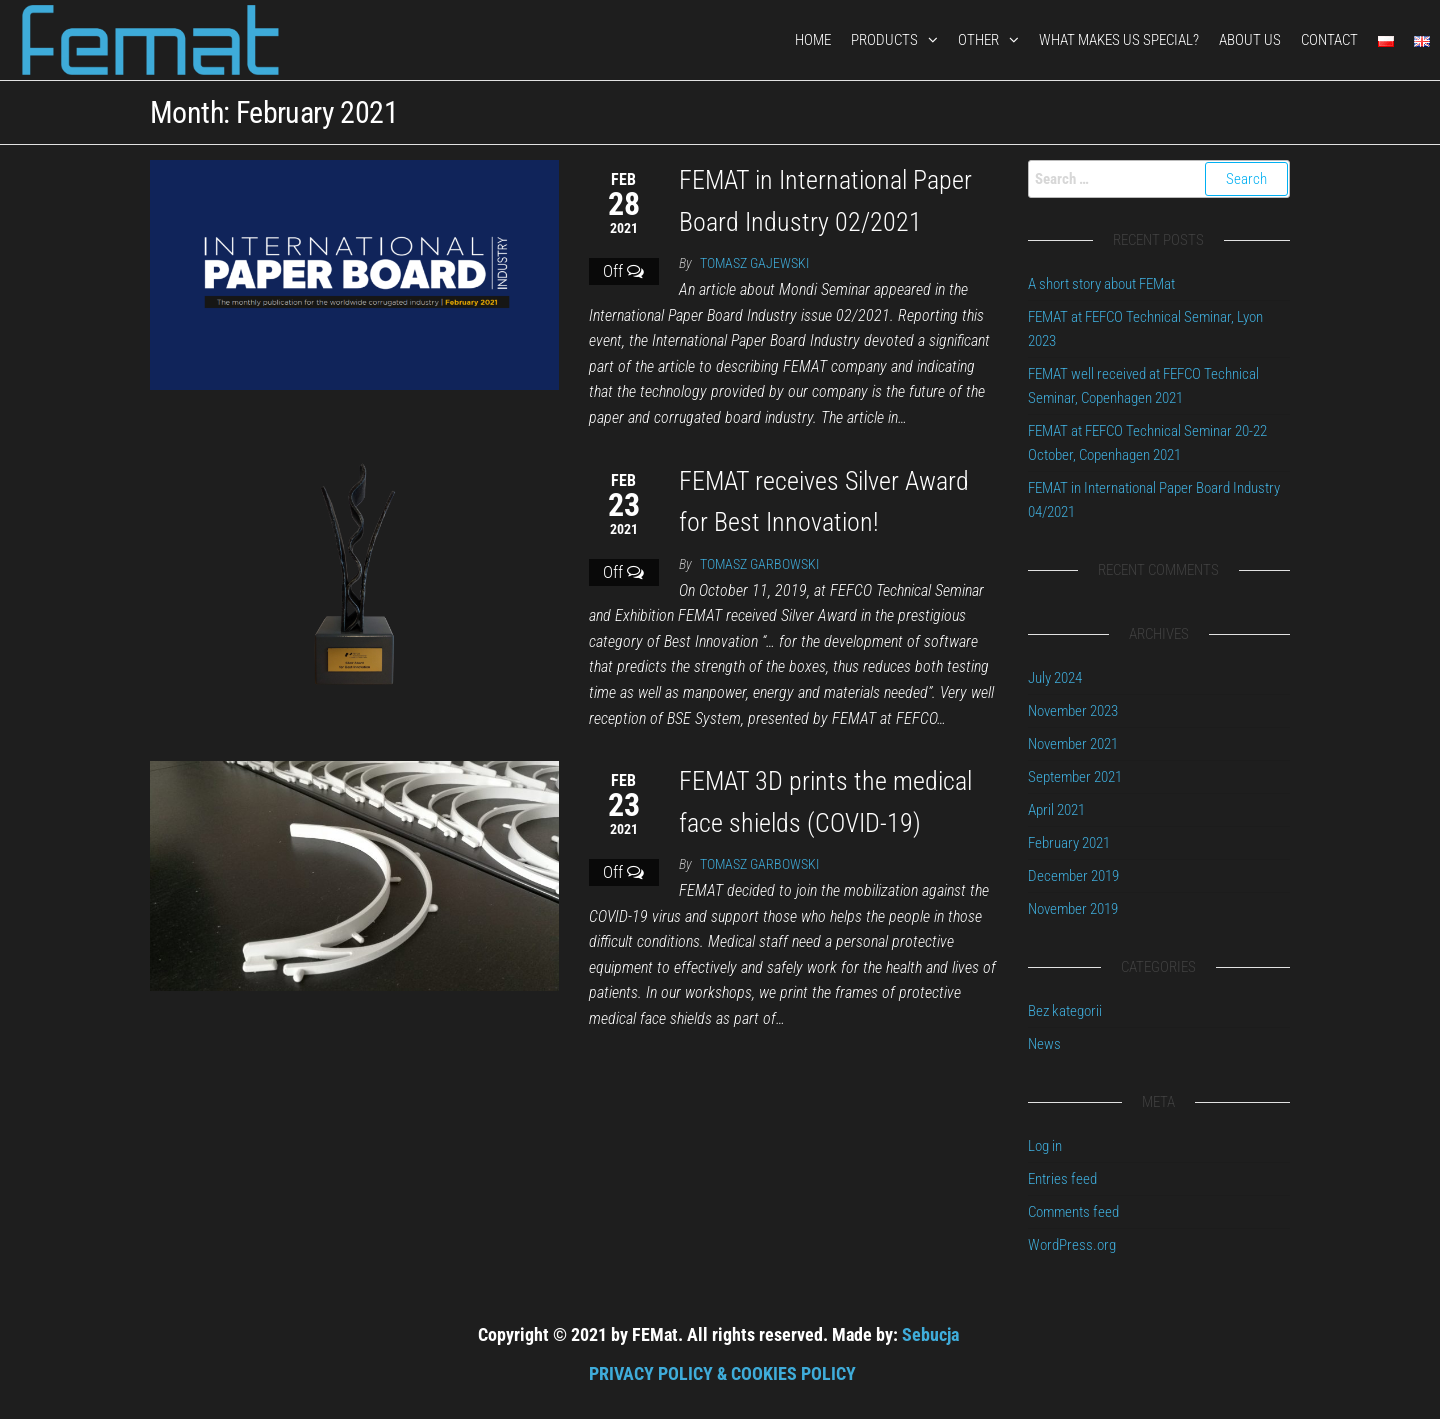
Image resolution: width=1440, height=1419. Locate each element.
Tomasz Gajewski (754, 263)
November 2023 (1073, 711)
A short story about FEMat (1101, 284)
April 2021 (1056, 810)
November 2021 (1073, 744)
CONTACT (1329, 40)
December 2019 (1073, 876)
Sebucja (930, 1334)
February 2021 (1069, 843)
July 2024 (1055, 678)
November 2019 (1073, 909)
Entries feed (1062, 1179)
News (1044, 1044)
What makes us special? (1119, 40)
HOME (813, 40)
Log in (1045, 1146)
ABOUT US (1250, 40)
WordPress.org (1072, 1245)
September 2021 (1075, 777)
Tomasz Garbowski (759, 564)
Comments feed (1073, 1212)
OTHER (978, 40)
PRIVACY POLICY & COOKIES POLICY (722, 1373)
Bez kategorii (1065, 1011)
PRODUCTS (884, 40)
